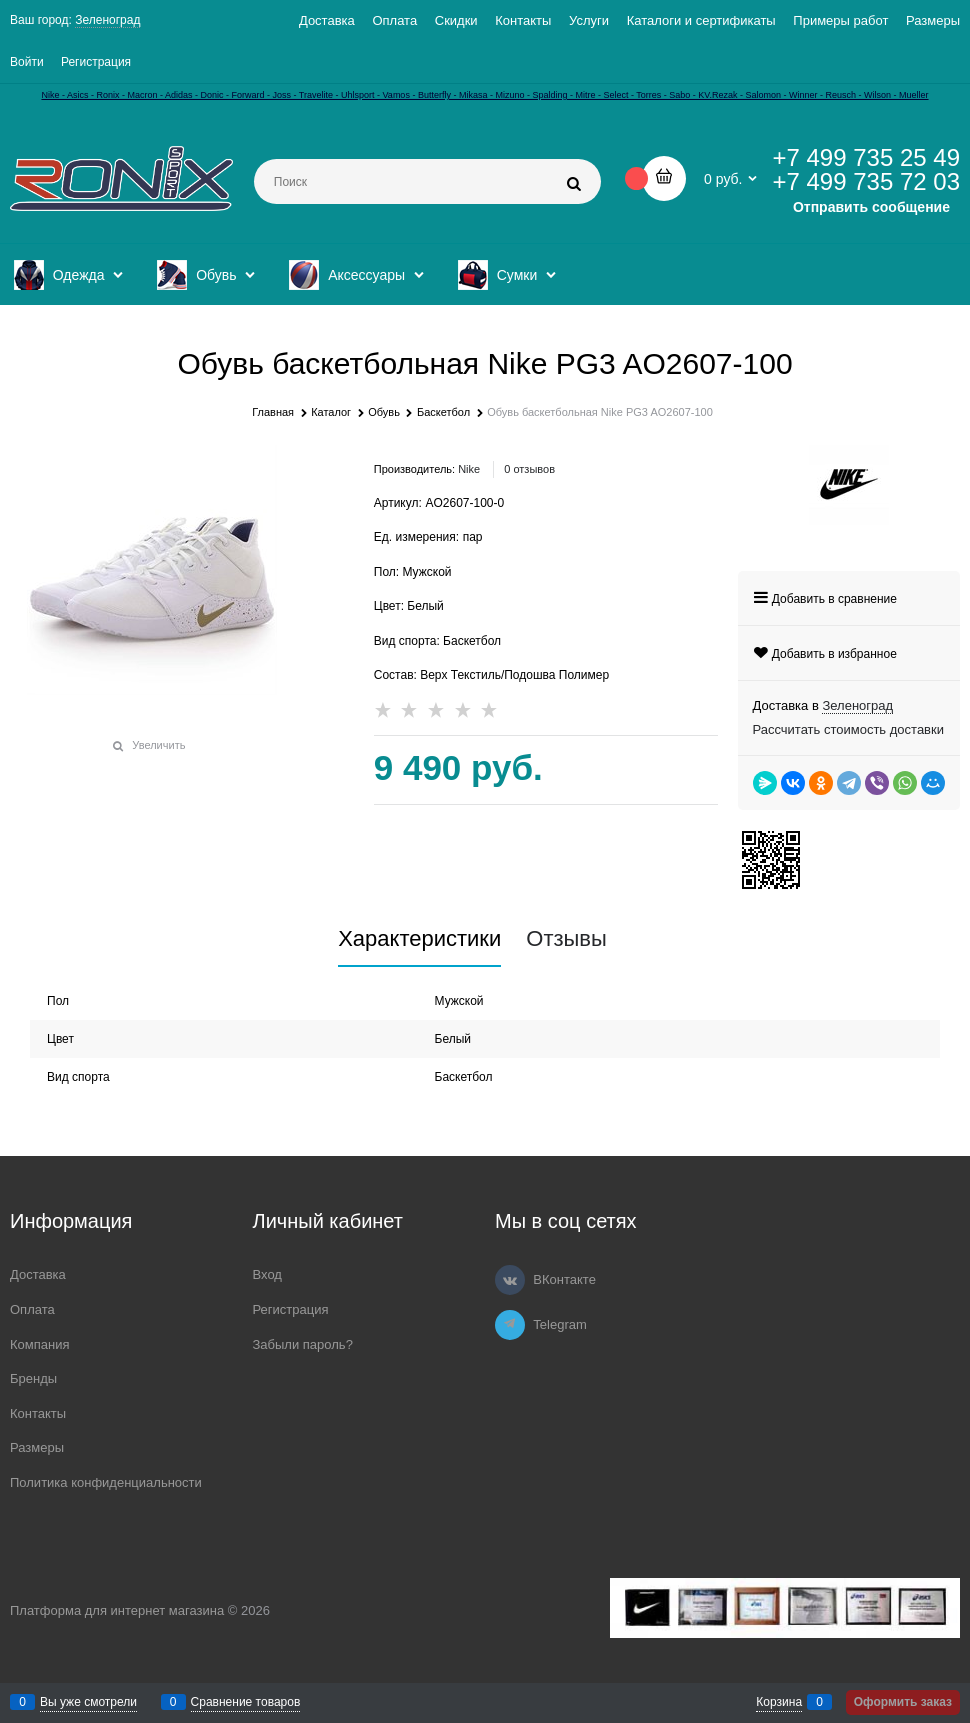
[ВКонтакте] (510, 1280)
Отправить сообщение (871, 207)
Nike (469, 469)
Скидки (456, 20)
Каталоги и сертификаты (701, 20)
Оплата (394, 20)
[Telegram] (510, 1325)
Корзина (779, 1702)
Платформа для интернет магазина (117, 1610)
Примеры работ (840, 20)
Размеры (933, 20)
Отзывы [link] (566, 939)
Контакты (523, 20)
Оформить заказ (903, 1702)
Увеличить (158, 745)
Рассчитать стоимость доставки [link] (848, 729)
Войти (27, 62)
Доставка (327, 20)
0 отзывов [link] (529, 469)
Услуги (589, 20)
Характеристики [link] (419, 939)
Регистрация (96, 62)
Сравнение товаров (246, 1702)
